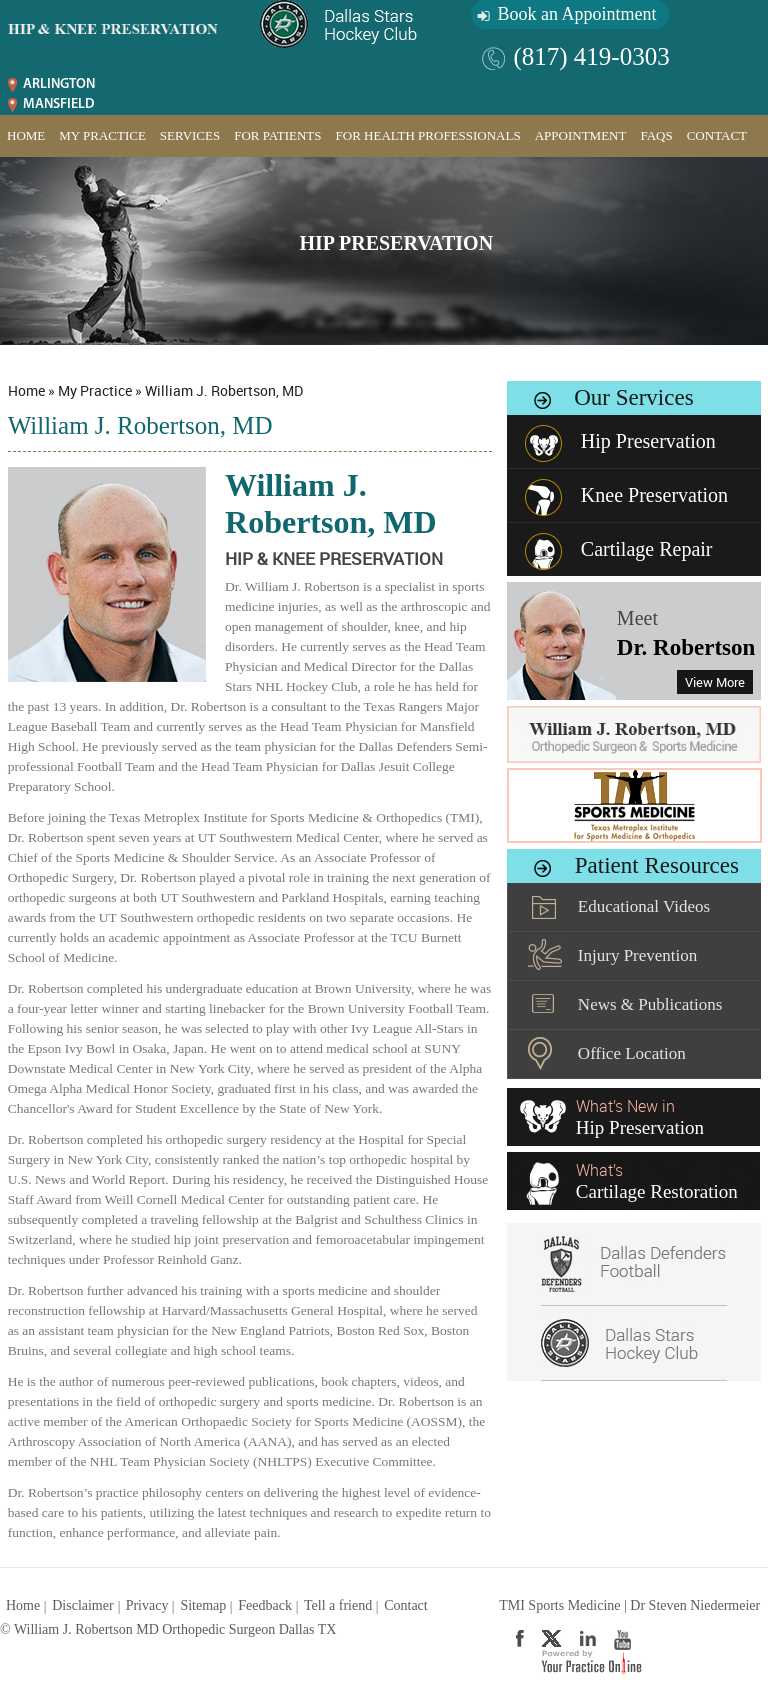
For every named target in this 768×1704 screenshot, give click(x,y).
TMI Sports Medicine (559, 1605)
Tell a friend (338, 1605)
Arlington (59, 84)
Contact (717, 135)
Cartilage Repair (647, 549)
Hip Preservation (397, 243)
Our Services (633, 397)
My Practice (102, 135)
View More (715, 682)
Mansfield (59, 104)
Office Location (632, 1053)
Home (26, 135)
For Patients (277, 135)
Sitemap (203, 1605)
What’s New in (640, 1117)
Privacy (147, 1605)
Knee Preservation (654, 495)
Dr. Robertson (686, 647)
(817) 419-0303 (591, 56)
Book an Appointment (576, 14)
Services (190, 135)
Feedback (265, 1605)
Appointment (581, 135)
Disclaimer (82, 1605)
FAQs (656, 135)
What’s (657, 1181)
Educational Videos (644, 906)
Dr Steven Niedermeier (695, 1605)
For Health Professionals (428, 135)
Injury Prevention (637, 955)
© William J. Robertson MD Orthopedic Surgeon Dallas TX (168, 1629)
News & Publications (650, 1004)
